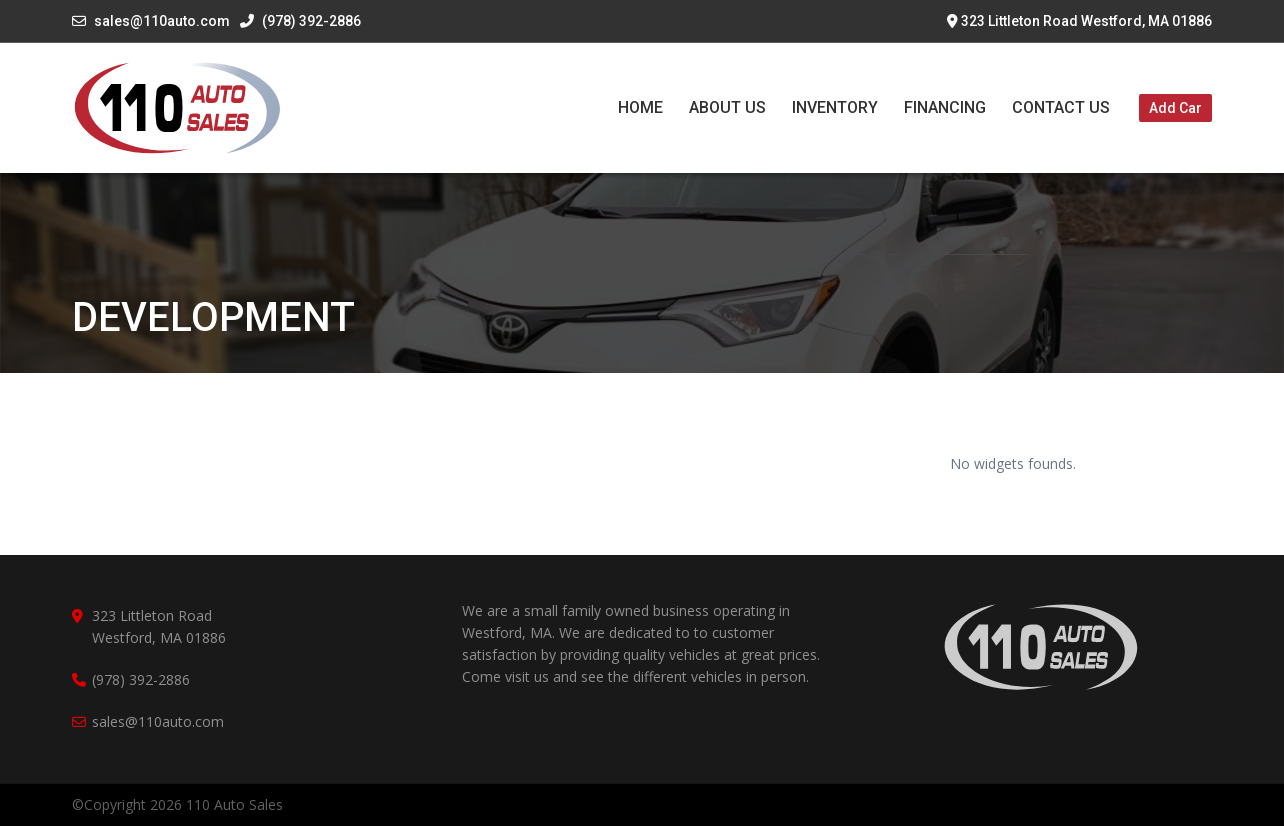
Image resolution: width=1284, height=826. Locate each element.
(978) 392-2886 (300, 21)
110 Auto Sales (234, 804)
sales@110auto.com (162, 21)
